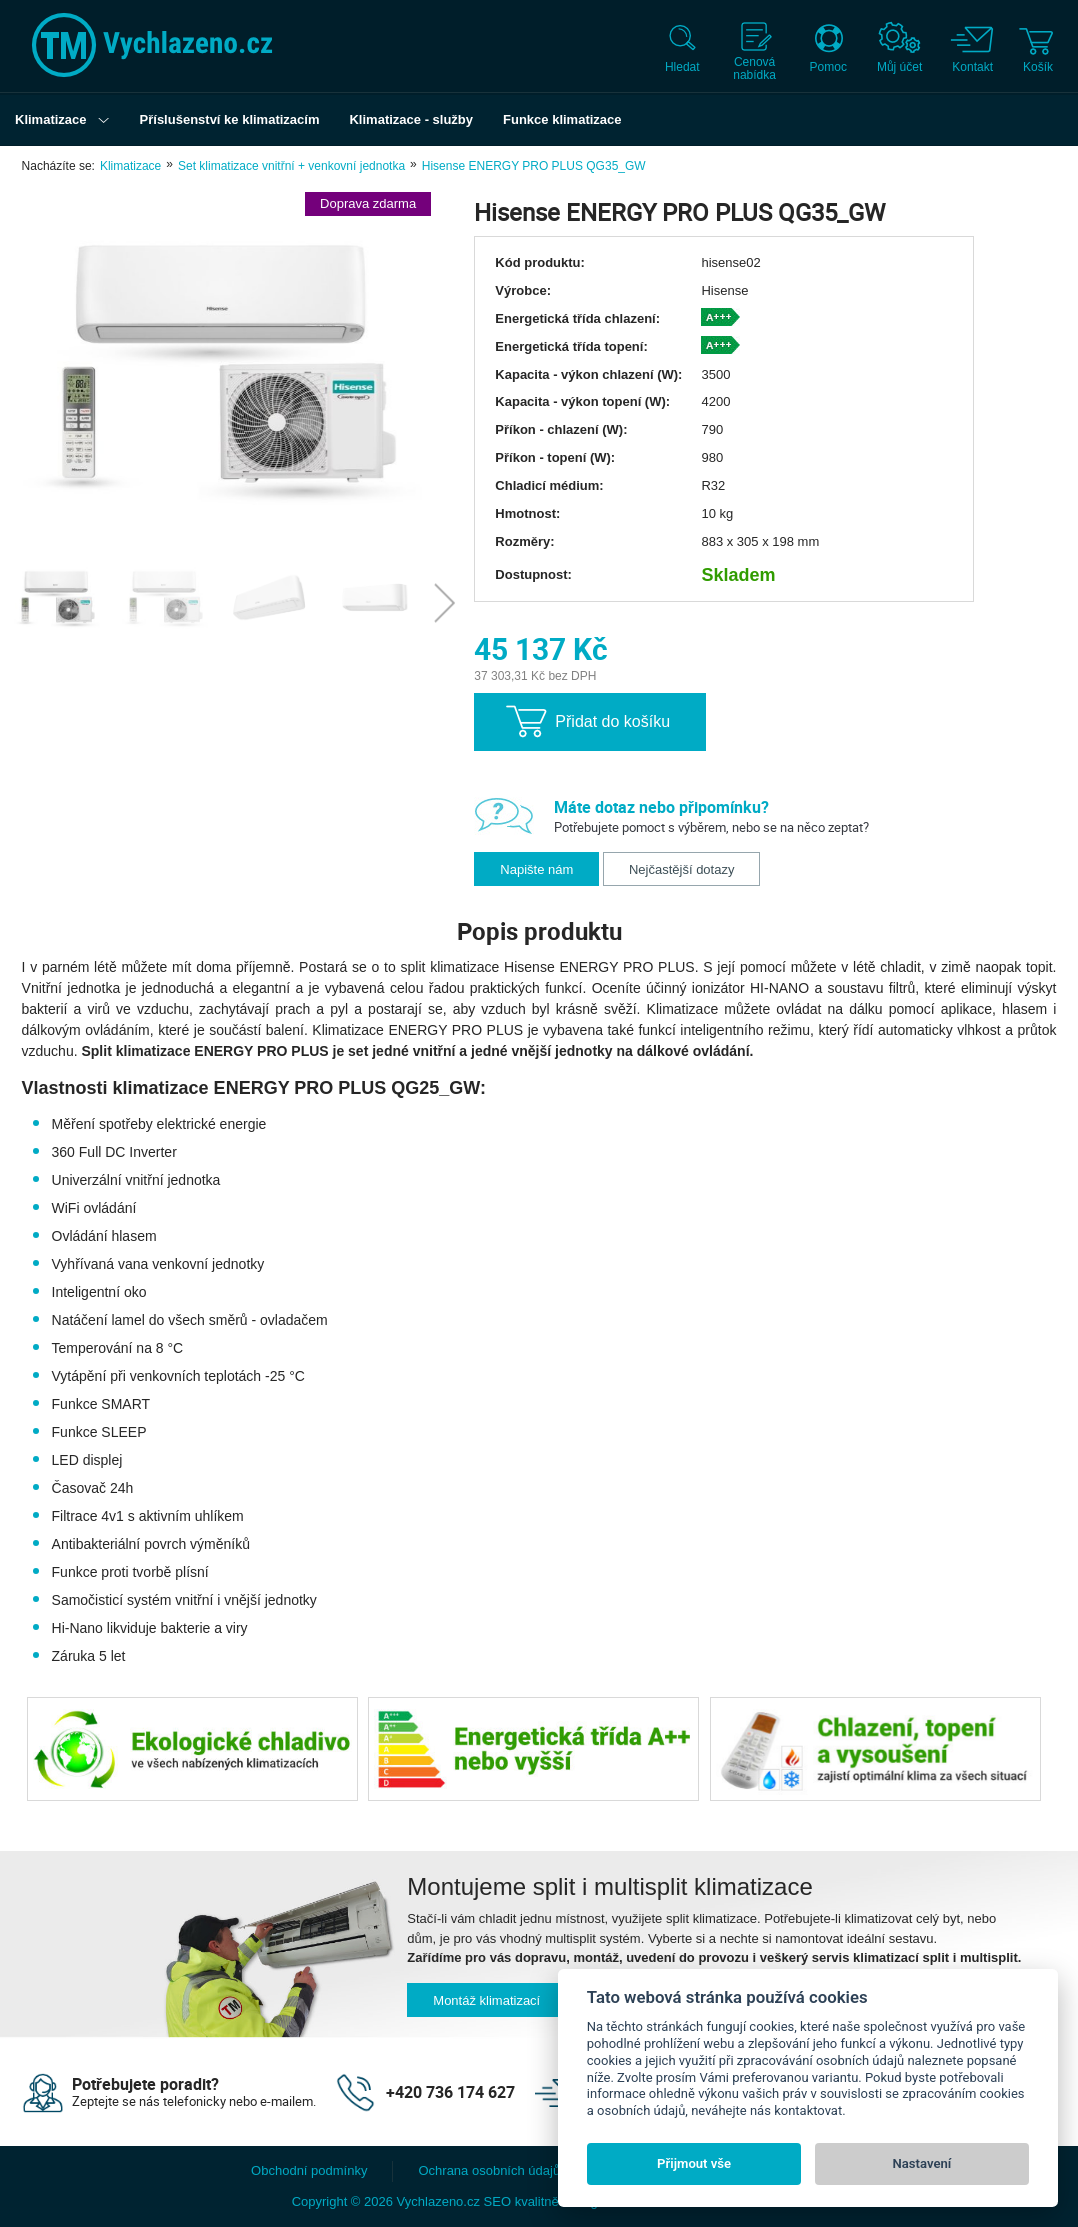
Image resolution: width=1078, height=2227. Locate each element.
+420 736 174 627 (450, 2092)
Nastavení (922, 2163)
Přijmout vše (694, 2163)
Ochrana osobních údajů (489, 2170)
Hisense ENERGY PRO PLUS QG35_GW (534, 166)
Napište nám (536, 869)
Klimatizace (130, 166)
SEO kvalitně (521, 2201)
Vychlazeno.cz (438, 2201)
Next (444, 602)
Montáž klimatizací (486, 2000)
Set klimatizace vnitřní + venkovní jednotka (291, 166)
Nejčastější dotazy (682, 869)
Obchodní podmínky (309, 2170)
